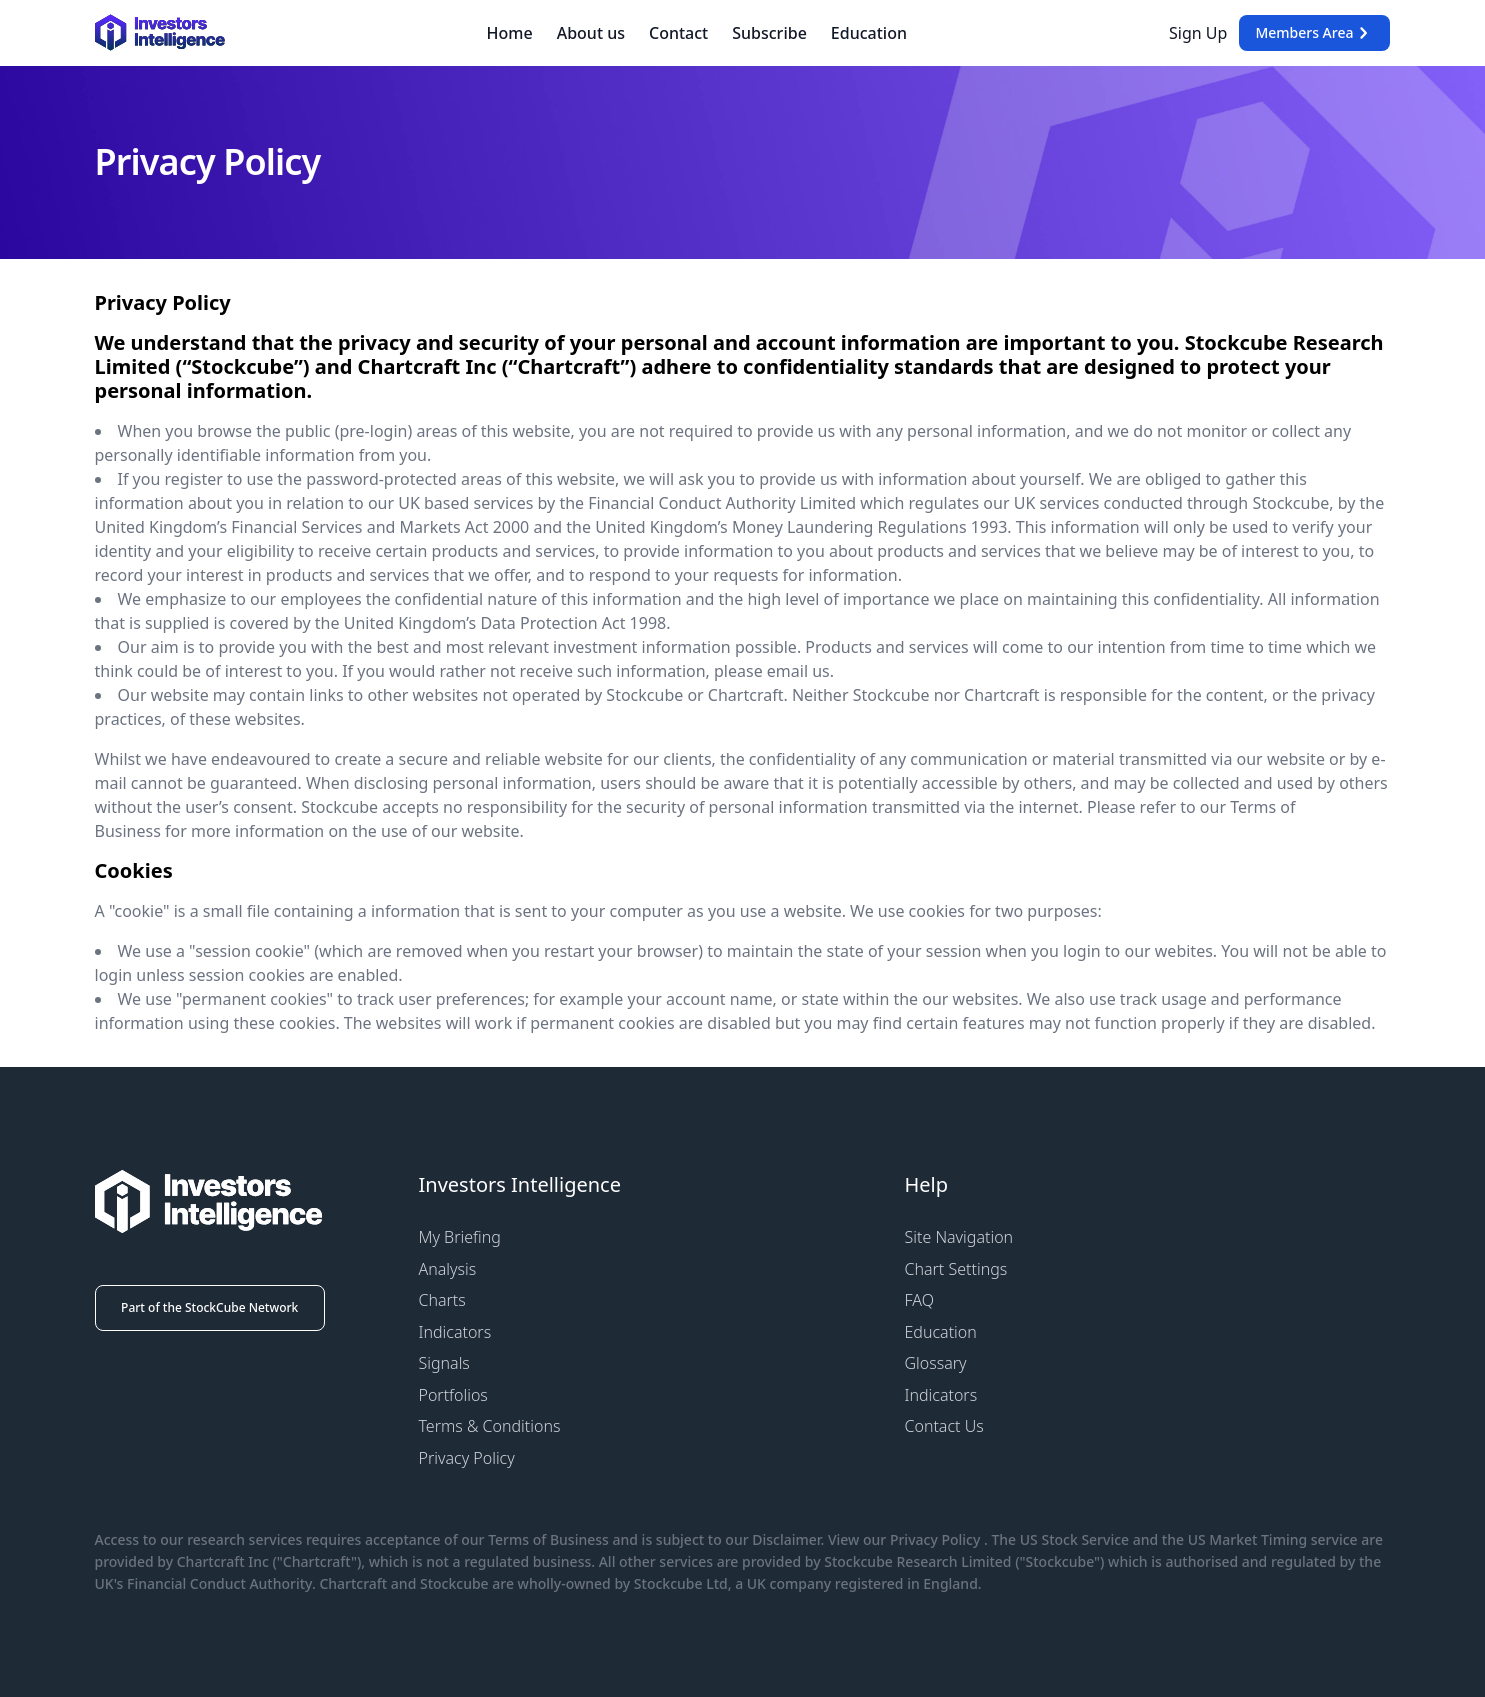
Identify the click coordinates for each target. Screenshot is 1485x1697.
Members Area (1314, 33)
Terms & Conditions (490, 1426)
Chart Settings (956, 1269)
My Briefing (460, 1237)
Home (510, 33)
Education (869, 33)
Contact (678, 33)
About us (591, 33)
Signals (444, 1363)
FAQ (919, 1300)
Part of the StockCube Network (209, 1307)
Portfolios (453, 1395)
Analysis (448, 1269)
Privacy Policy (467, 1458)
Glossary (936, 1363)
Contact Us (944, 1426)
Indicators (455, 1332)
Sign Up (1198, 33)
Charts (442, 1300)
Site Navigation (959, 1237)
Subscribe (769, 33)
